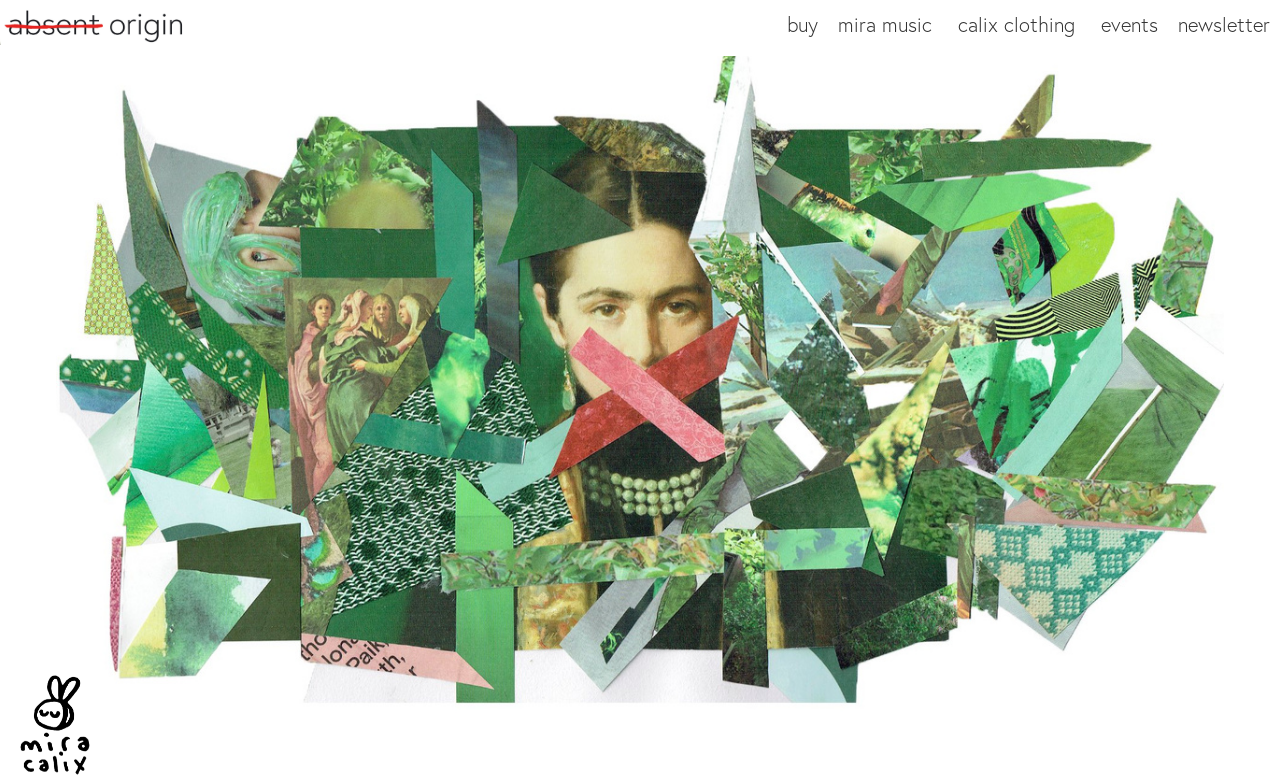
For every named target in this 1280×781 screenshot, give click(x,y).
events (1129, 24)
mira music (885, 24)
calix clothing (1016, 24)
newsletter (1224, 24)
